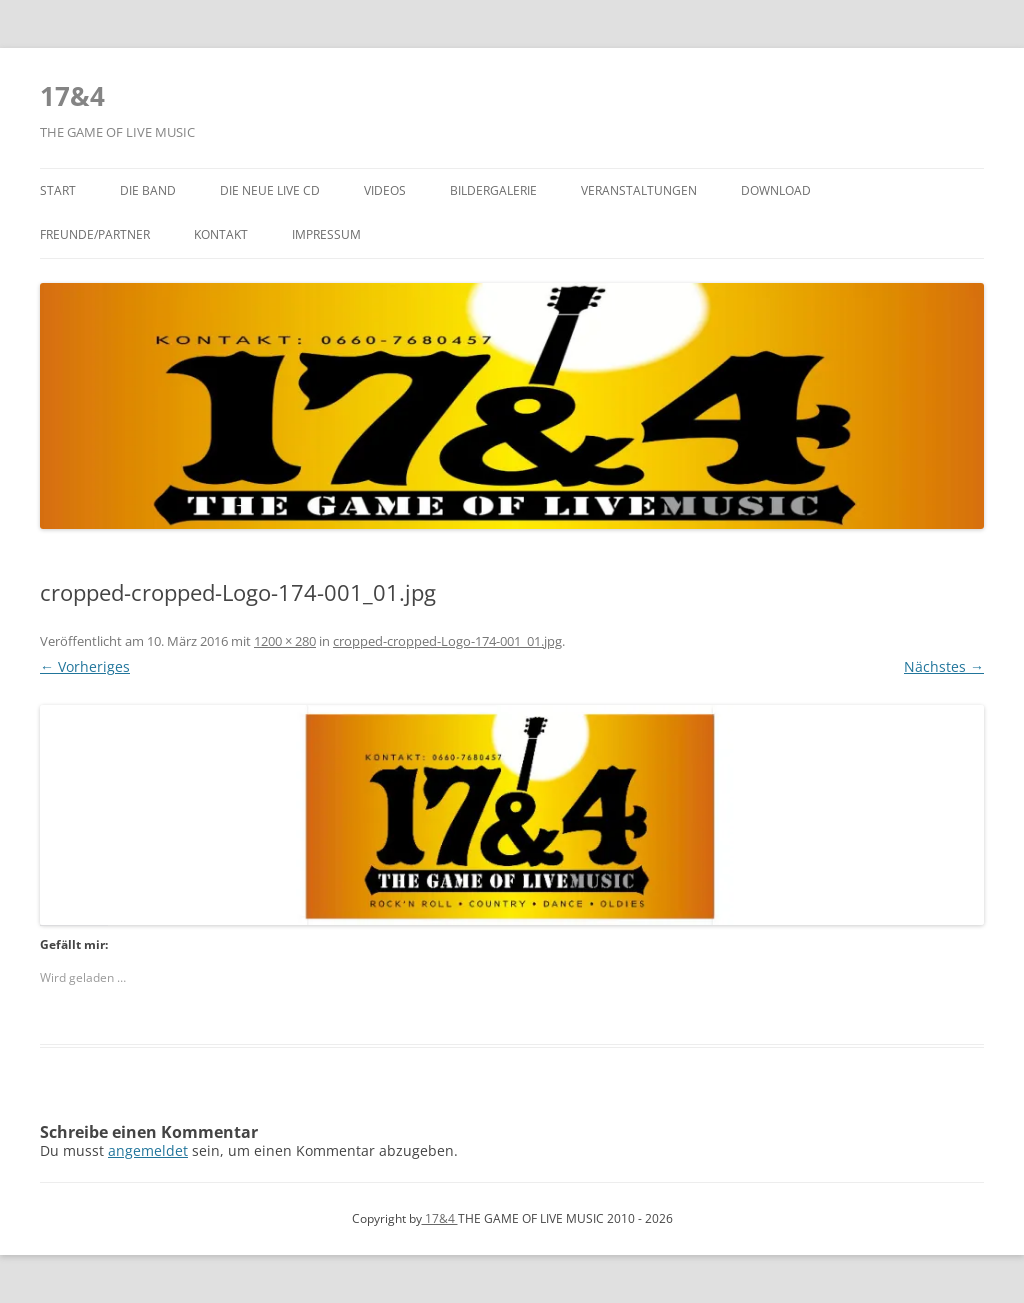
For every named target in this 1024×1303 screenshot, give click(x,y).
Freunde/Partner (95, 234)
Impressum (326, 234)
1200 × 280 (285, 641)
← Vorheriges (85, 666)
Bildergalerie (493, 190)
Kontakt (221, 234)
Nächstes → (944, 666)
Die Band (148, 190)
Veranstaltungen (639, 190)
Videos (385, 190)
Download (776, 190)
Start (58, 190)
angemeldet (148, 1150)
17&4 (72, 96)
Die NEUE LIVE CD (270, 190)
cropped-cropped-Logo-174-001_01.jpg (447, 641)
